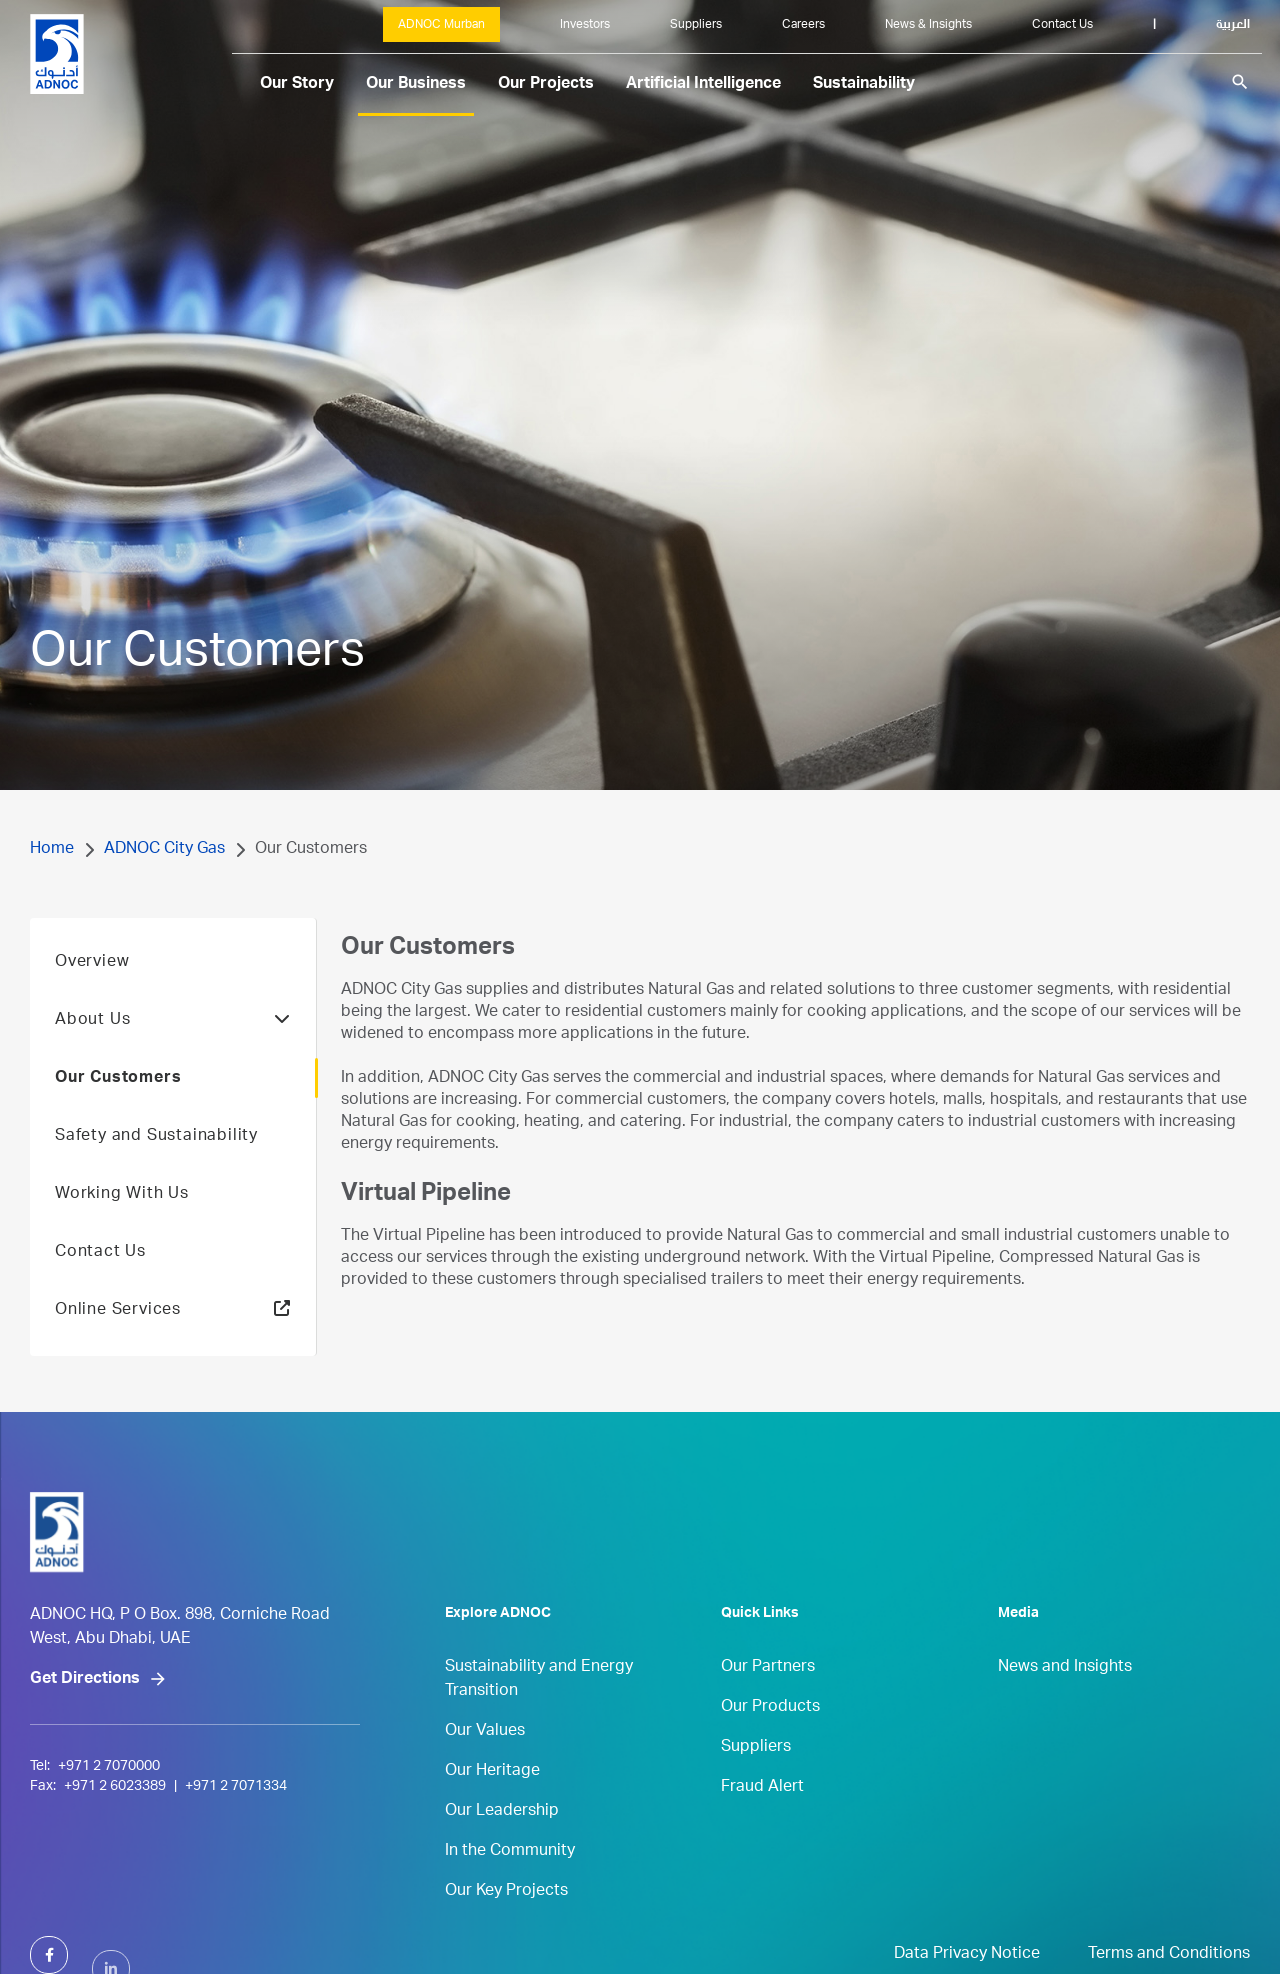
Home (52, 850)
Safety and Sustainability (156, 1168)
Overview (92, 994)
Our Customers (118, 1110)
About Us (173, 1052)
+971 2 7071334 (236, 1861)
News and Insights (1065, 1699)
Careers (803, 25)
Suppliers (696, 25)
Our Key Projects (506, 1923)
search (1240, 82)
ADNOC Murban (441, 25)
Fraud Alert (762, 1819)
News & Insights (928, 25)
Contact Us (1062, 25)
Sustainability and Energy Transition (539, 1711)
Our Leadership (502, 1843)
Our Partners (768, 1699)
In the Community (510, 1883)
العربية (1233, 25)
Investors (585, 25)
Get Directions (85, 1754)
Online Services (118, 1342)
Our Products (770, 1739)
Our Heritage (492, 1803)
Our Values (485, 1763)
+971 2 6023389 (115, 1861)
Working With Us (122, 1226)
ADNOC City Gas (164, 850)
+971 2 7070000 (109, 1841)
